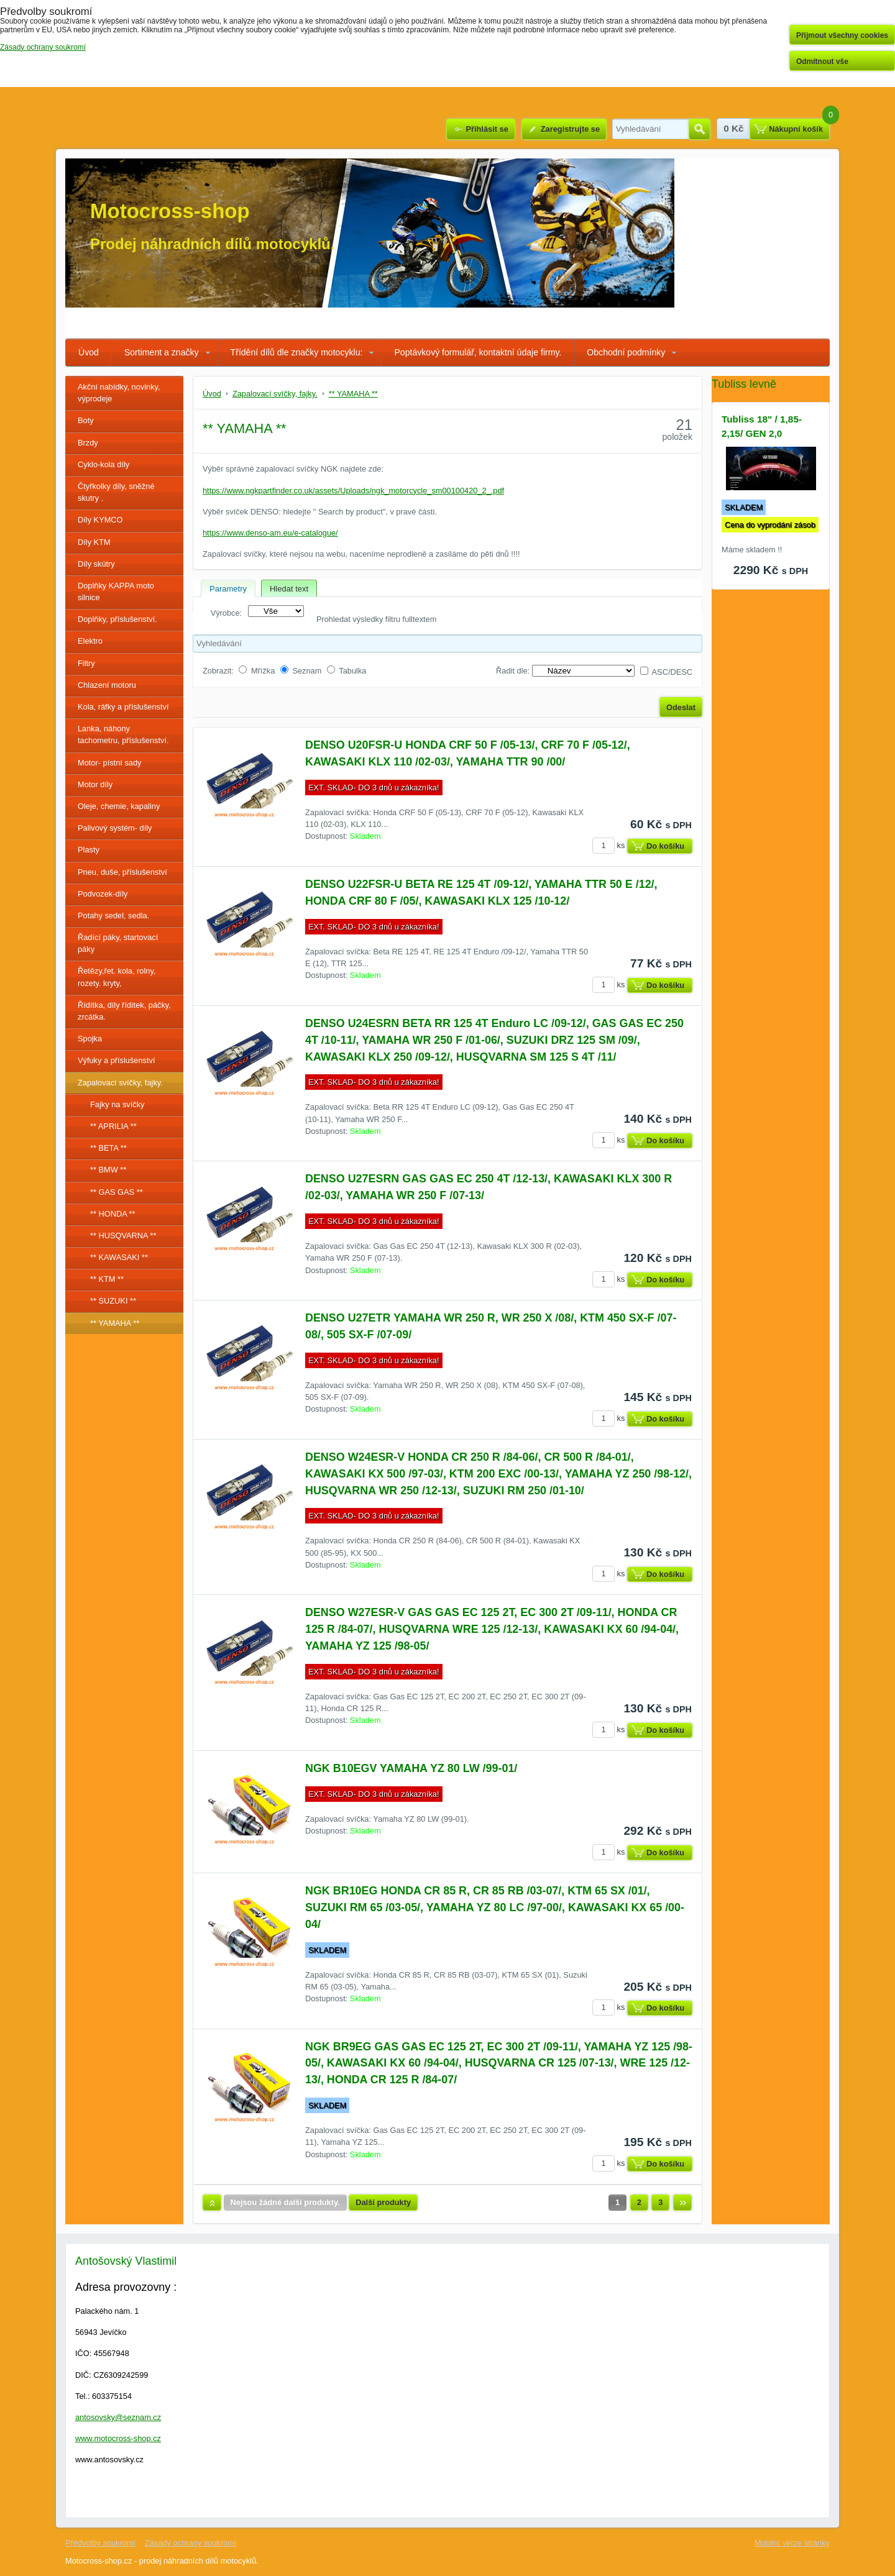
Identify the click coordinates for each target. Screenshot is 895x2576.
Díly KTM (94, 542)
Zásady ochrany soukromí (190, 2542)
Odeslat (680, 707)
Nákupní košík (796, 129)
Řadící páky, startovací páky (118, 943)
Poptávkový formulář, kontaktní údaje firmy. (477, 352)
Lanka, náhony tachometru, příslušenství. (123, 734)
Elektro (90, 641)
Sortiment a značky (161, 352)
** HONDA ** (112, 1213)
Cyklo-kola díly (103, 464)
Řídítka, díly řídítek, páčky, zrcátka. (124, 1010)
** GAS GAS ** (116, 1192)
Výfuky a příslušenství (116, 1060)
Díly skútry (96, 564)
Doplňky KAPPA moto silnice (116, 591)
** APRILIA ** (113, 1126)
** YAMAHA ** (114, 1323)
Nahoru (212, 2203)
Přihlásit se (487, 129)
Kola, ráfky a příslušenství (123, 706)
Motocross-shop (170, 210)
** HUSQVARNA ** (123, 1235)
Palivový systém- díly (115, 828)
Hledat (699, 129)
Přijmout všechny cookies (842, 35)
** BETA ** (108, 1148)
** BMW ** (108, 1169)
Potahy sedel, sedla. (113, 915)
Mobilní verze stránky (792, 2542)
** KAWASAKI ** (119, 1257)
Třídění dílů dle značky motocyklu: (297, 352)
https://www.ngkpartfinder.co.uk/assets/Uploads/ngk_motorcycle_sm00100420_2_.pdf (353, 490)
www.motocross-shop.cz (118, 2438)
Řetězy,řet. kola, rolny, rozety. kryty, (116, 976)
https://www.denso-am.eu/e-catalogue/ (270, 532)
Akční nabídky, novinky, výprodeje (119, 392)
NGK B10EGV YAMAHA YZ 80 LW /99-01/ (411, 1768)
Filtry (86, 663)
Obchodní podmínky (626, 352)
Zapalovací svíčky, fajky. (120, 1082)
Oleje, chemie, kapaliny (119, 806)
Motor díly (95, 784)
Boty (86, 420)
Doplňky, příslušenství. (117, 619)
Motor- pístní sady (109, 762)
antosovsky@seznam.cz (118, 2417)
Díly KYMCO (100, 519)
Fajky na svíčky (117, 1104)
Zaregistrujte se (570, 129)
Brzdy (88, 442)
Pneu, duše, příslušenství (122, 872)
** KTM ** (107, 1279)
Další (682, 2203)
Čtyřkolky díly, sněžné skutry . (116, 492)
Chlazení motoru (107, 685)
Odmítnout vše (822, 61)
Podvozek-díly (102, 893)
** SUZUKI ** (113, 1300)
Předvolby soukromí (100, 2542)
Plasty (88, 849)
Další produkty (383, 2202)
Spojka (90, 1038)
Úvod (88, 352)
